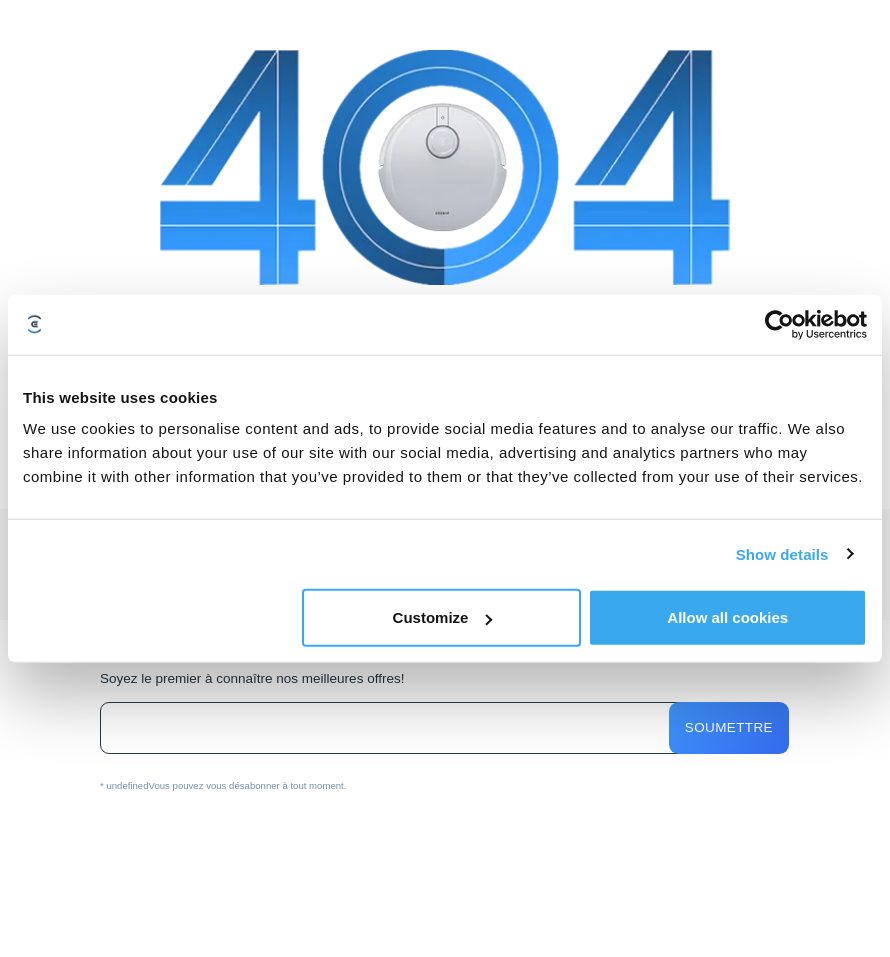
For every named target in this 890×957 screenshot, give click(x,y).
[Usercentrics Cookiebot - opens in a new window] (779, 324)
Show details (782, 553)
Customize (443, 617)
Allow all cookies (727, 617)
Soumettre (729, 727)
